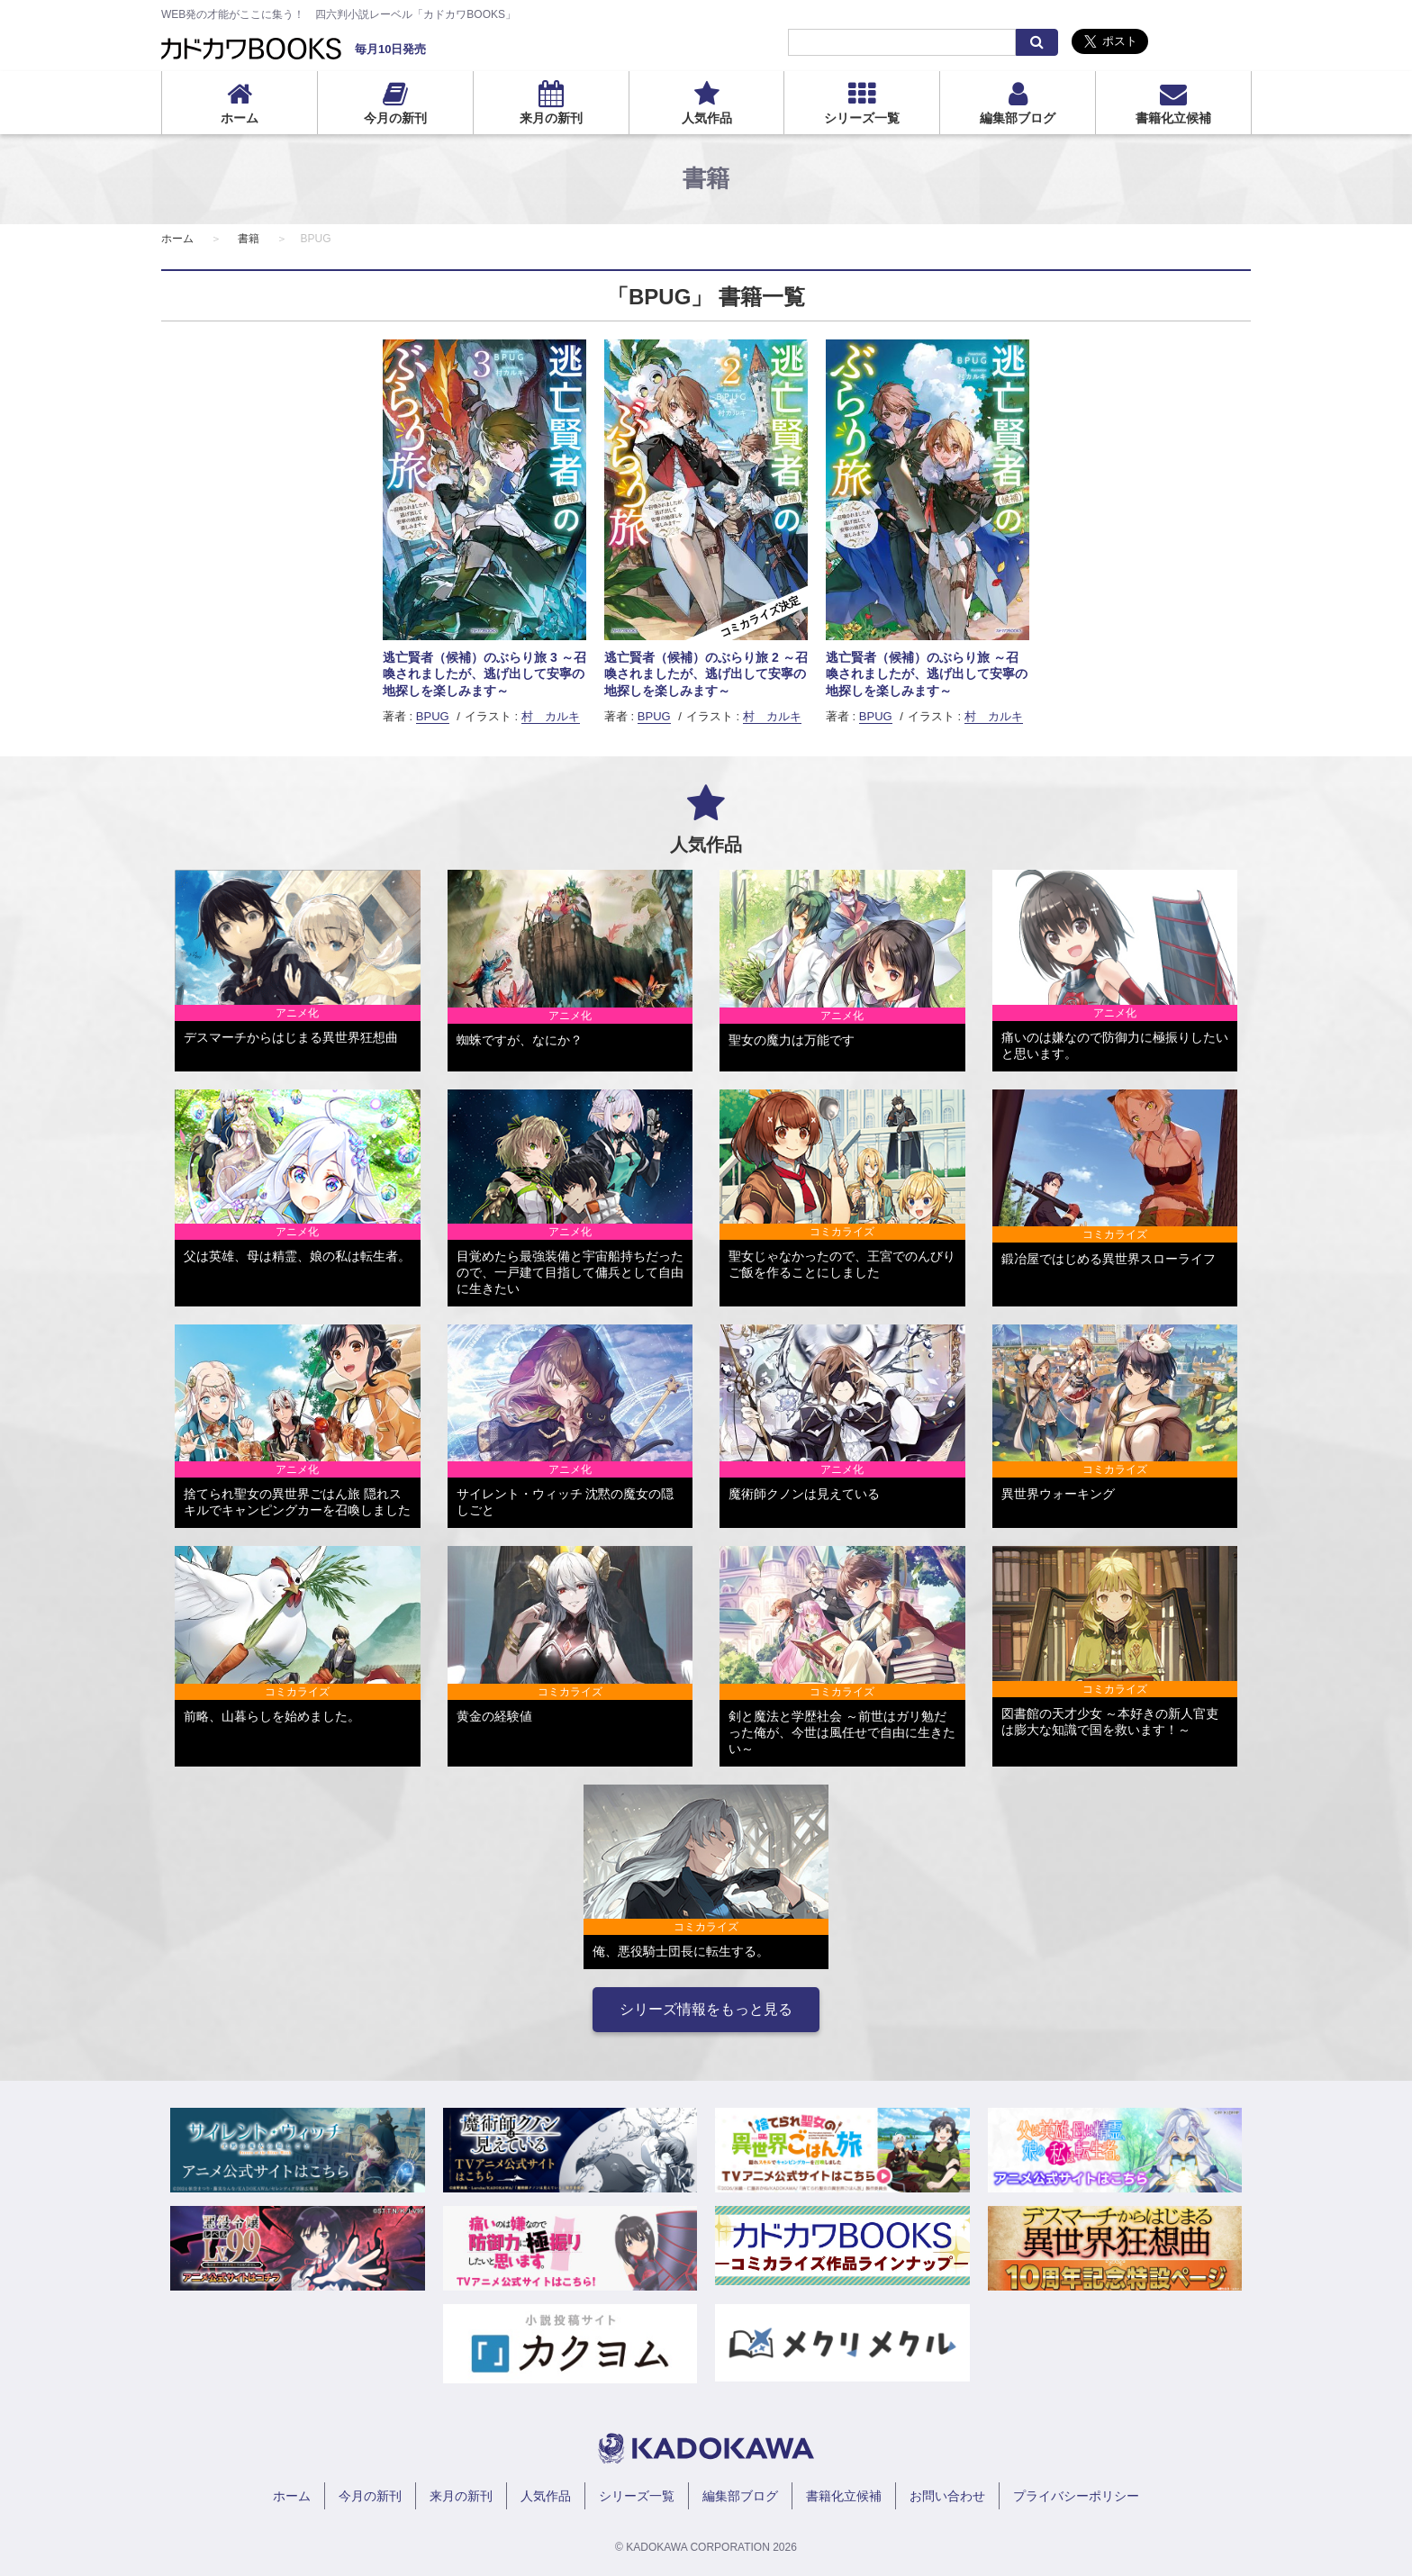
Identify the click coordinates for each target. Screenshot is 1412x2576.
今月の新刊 (395, 118)
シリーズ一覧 (862, 118)
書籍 (248, 238)
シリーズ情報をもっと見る (706, 2009)
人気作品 (707, 118)
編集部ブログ (1017, 118)
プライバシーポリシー (1076, 2496)
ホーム (239, 118)
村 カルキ (550, 716)
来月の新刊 (551, 118)
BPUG (432, 716)
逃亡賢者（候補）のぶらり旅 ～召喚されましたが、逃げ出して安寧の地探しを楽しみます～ (926, 673)
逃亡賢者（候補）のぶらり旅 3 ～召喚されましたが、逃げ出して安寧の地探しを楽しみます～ (484, 673)
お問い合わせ (947, 2496)
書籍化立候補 (1173, 118)
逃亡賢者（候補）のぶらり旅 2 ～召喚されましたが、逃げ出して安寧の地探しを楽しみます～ (706, 673)
